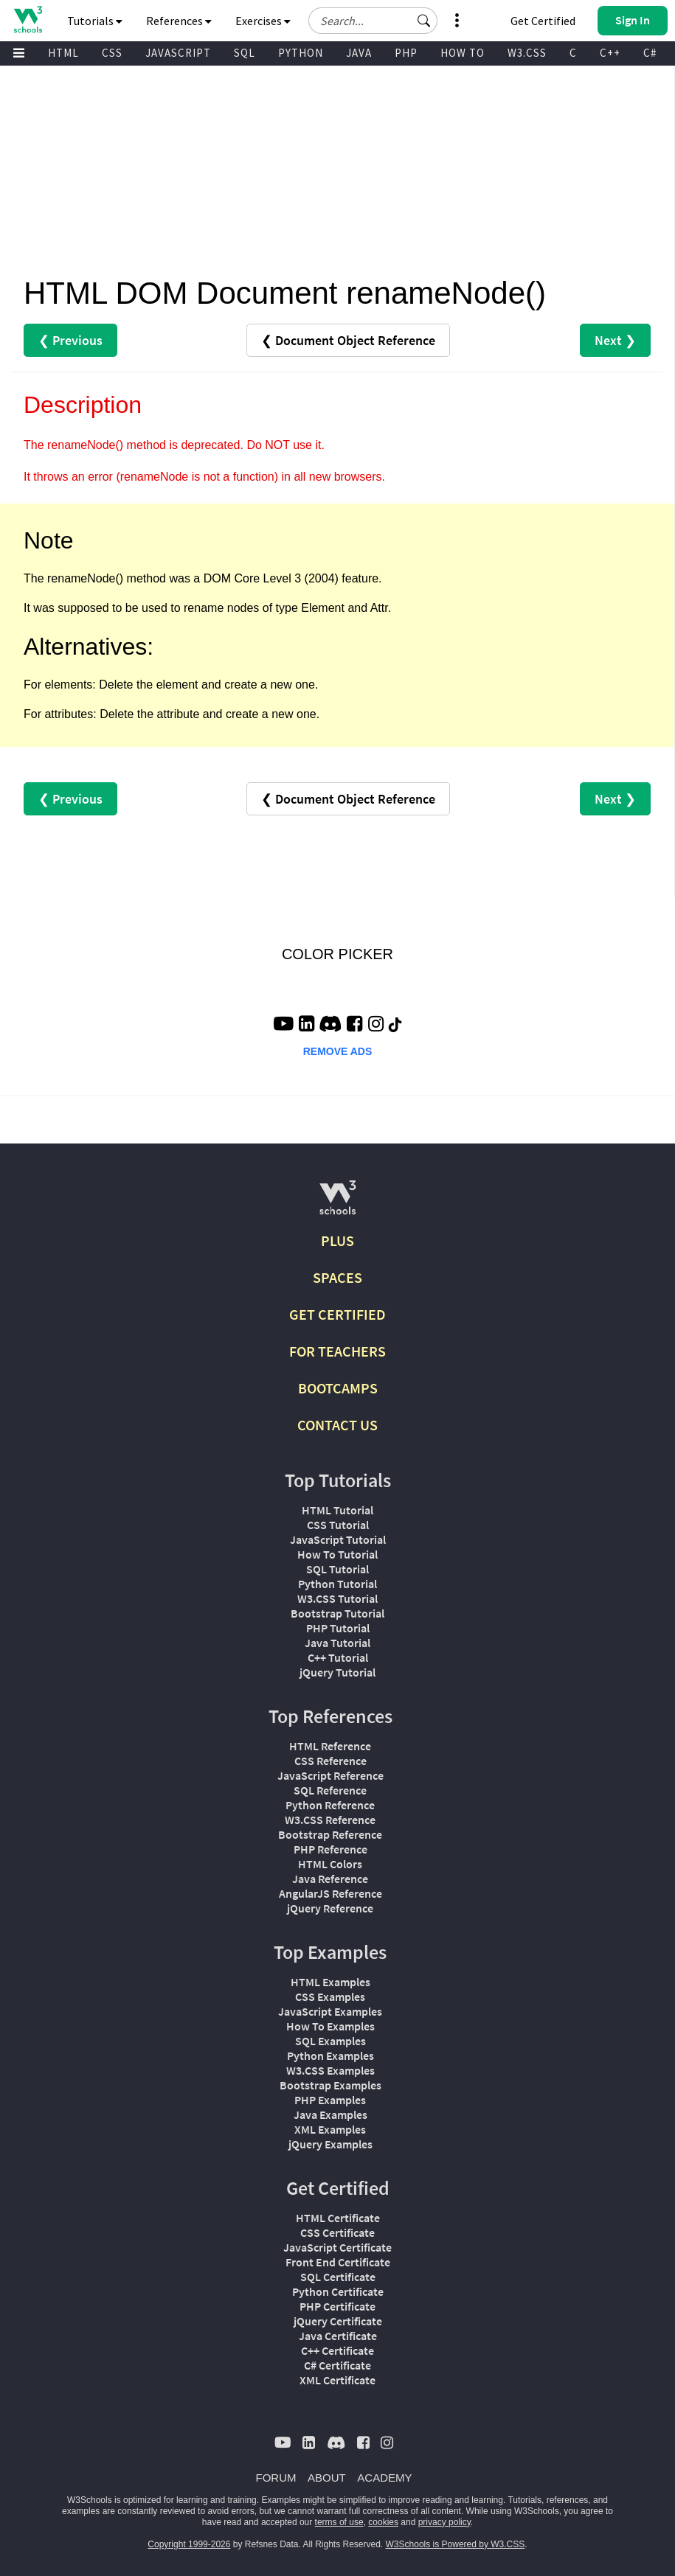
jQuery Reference (330, 1908)
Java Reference (330, 1878)
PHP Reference (330, 1849)
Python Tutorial (337, 1583)
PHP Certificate (337, 2306)
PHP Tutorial (338, 1628)
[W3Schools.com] (337, 1203)
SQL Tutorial (337, 1569)
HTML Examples (330, 1981)
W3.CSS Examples (330, 2070)
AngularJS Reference (330, 1893)
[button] (424, 20)
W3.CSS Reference (330, 1819)
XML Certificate (337, 2380)
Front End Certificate (337, 2262)
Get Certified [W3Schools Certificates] (542, 20)
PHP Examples (330, 2099)
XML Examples (330, 2129)
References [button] (179, 20)
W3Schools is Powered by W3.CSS (455, 2544)
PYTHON (300, 53)
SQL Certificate (337, 2276)
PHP (406, 53)
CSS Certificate (337, 2232)
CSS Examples (330, 1996)
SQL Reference (330, 1790)
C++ (610, 53)
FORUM (276, 2477)
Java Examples (330, 2114)
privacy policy (444, 2522)
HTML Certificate (338, 2217)
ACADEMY (384, 2477)
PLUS (337, 1240)
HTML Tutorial (337, 1510)
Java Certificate (338, 2335)
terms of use (339, 2522)
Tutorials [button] (94, 20)
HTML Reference (330, 1745)
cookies (383, 2522)
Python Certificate (338, 2291)
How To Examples (330, 2026)
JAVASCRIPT (178, 53)
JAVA (359, 53)
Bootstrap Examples (330, 2085)
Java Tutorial (337, 1642)
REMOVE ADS (338, 1051)
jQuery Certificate (338, 2321)
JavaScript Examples (330, 2011)
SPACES (337, 1277)
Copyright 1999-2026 (189, 2544)
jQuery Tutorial (337, 1672)
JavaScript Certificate (337, 2247)
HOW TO (462, 53)
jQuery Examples (330, 2144)
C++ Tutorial (338, 1657)
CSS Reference (330, 1760)
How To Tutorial (337, 1554)
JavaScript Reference (330, 1775)
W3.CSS (527, 53)
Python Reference (330, 1804)
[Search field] (372, 20)
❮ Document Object (348, 340)
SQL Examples (330, 2040)
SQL (244, 53)
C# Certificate (337, 2365)
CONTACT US (337, 1425)
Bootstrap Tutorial (337, 1613)
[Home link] (27, 19)
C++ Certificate (337, 2350)
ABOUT (327, 2477)
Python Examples (330, 2055)
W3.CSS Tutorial (337, 1598)
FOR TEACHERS (337, 1351)
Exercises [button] (263, 20)
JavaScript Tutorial (338, 1539)
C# (650, 53)
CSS (112, 53)
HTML (63, 53)
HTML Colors (330, 1863)
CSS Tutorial (338, 1524)
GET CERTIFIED (337, 1314)
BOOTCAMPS (338, 1388)
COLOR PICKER (337, 954)
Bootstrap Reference (330, 1834)
